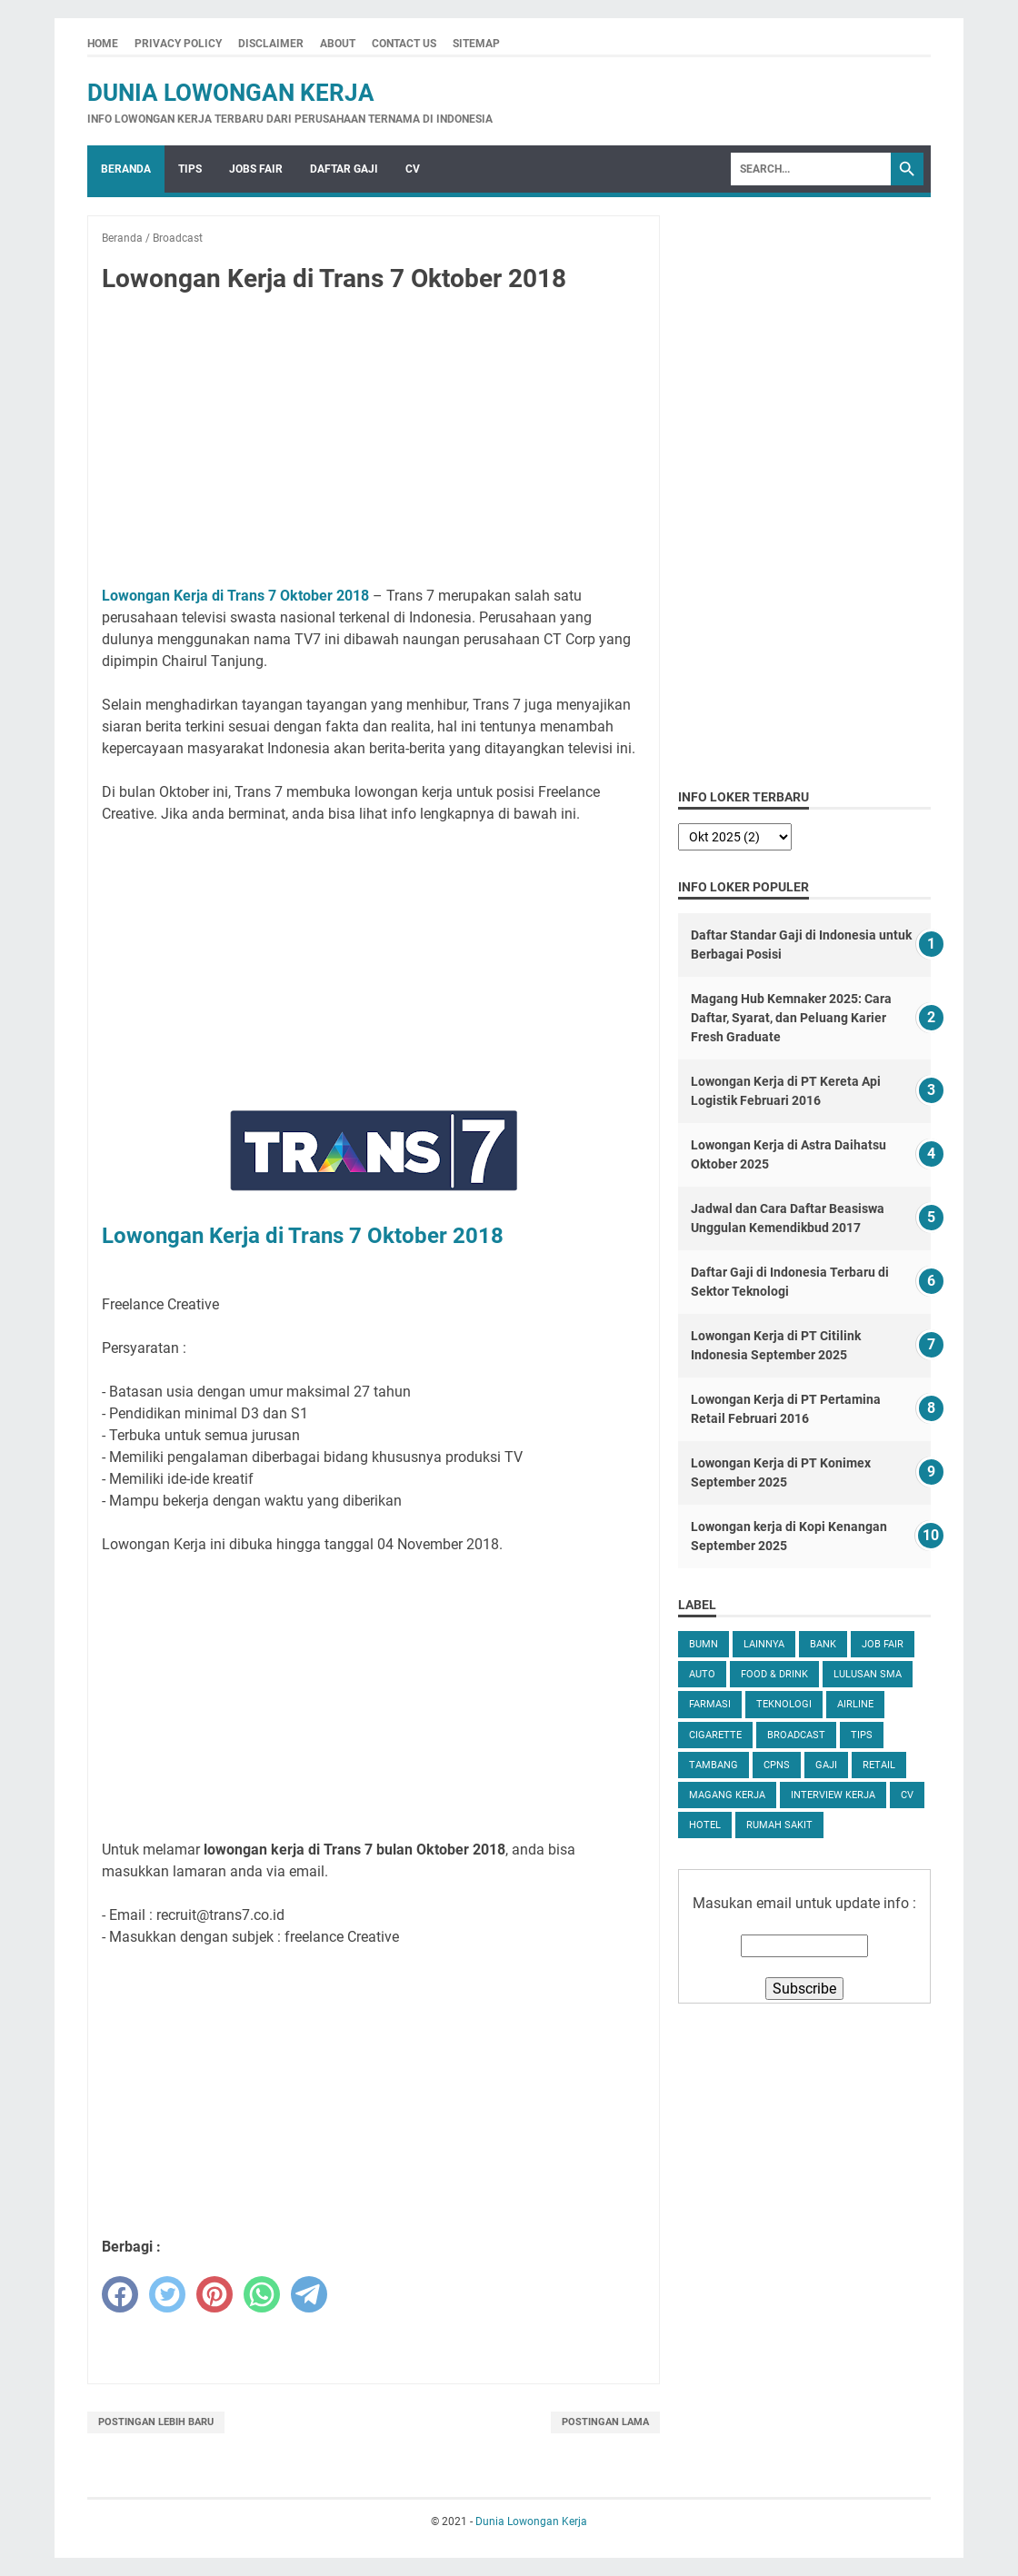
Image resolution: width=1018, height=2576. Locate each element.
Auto (702, 1674)
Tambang (713, 1765)
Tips (190, 169)
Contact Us (404, 43)
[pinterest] (214, 2294)
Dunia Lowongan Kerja (230, 92)
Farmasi (710, 1704)
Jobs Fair (256, 169)
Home (102, 43)
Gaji (826, 1765)
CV (412, 169)
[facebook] (120, 2294)
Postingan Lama (605, 2422)
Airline (855, 1704)
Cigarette (715, 1735)
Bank (823, 1644)
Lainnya (764, 1644)
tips (862, 1735)
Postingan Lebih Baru (156, 2422)
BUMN (703, 1644)
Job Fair (882, 1644)
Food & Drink (774, 1674)
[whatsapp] (262, 2294)
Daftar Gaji (344, 169)
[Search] (811, 169)
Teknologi (784, 1704)
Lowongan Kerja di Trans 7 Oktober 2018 (235, 595)
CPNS (777, 1765)
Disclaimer (271, 43)
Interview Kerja (833, 1795)
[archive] (735, 836)
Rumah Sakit (779, 1825)
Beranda (126, 169)
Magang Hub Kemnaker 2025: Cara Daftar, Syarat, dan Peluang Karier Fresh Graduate (791, 1017)
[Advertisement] (373, 443)
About (337, 43)
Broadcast (796, 1735)
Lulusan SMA (867, 1674)
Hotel (705, 1825)
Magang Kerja (727, 1795)
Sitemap (476, 43)
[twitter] (167, 2294)
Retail (879, 1765)
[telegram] (309, 2294)
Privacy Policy (178, 43)
